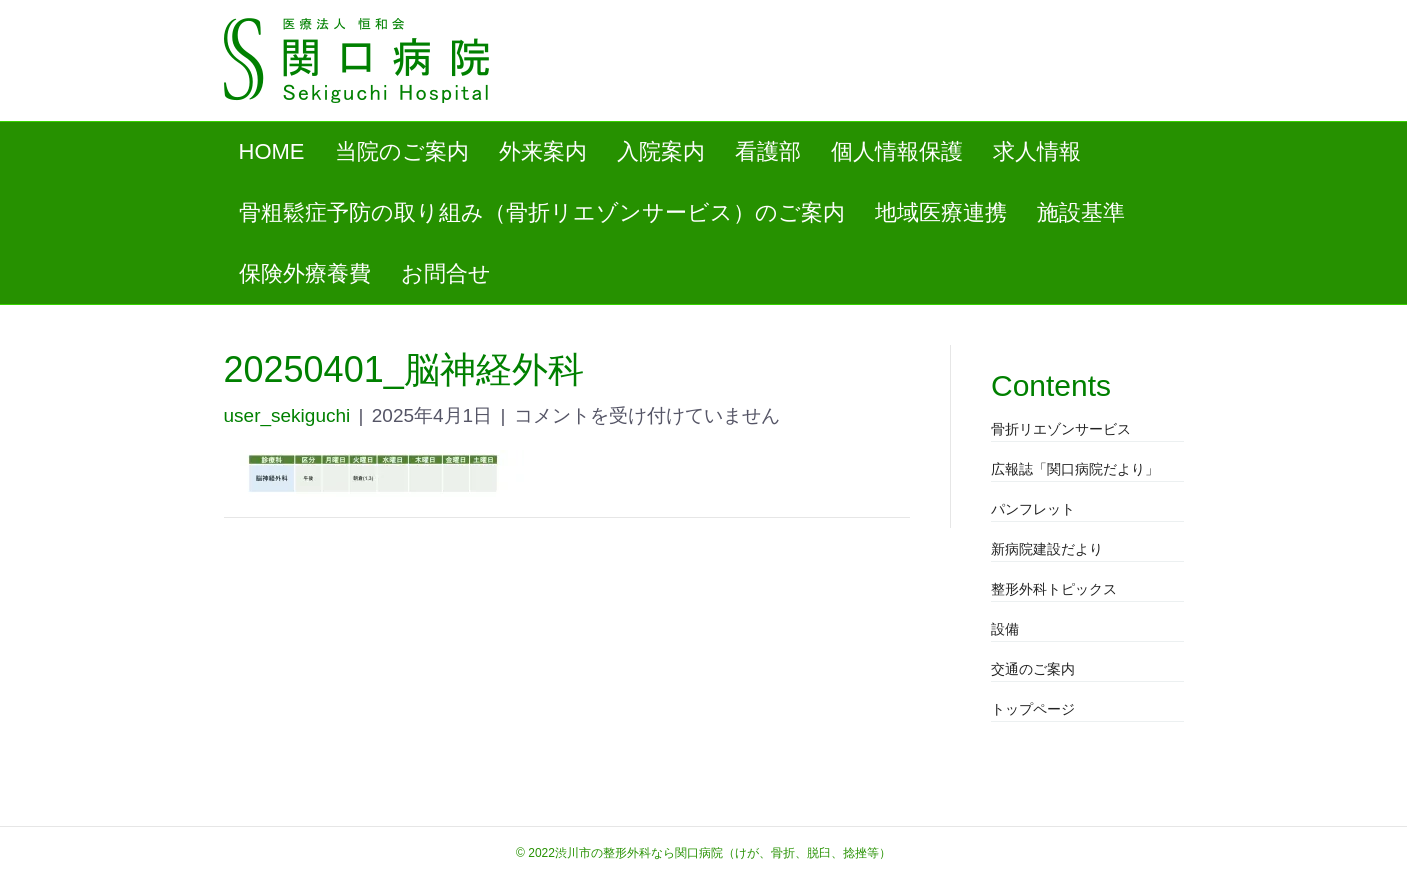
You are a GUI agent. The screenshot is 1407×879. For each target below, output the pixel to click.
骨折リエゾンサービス (1061, 429)
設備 (1005, 629)
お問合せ (446, 273)
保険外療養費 (305, 273)
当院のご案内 (402, 151)
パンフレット (1033, 509)
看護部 (768, 151)
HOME (272, 151)
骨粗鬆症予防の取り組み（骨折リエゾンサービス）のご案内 (542, 212)
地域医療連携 (941, 212)
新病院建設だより (1047, 549)
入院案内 (661, 151)
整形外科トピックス (1054, 589)
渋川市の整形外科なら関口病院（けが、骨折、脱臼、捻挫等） (723, 853)
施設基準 (1081, 212)
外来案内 (543, 151)
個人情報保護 (897, 151)
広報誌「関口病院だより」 (1075, 469)
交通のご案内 (1033, 669)
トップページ (1033, 709)
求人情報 (1037, 151)
